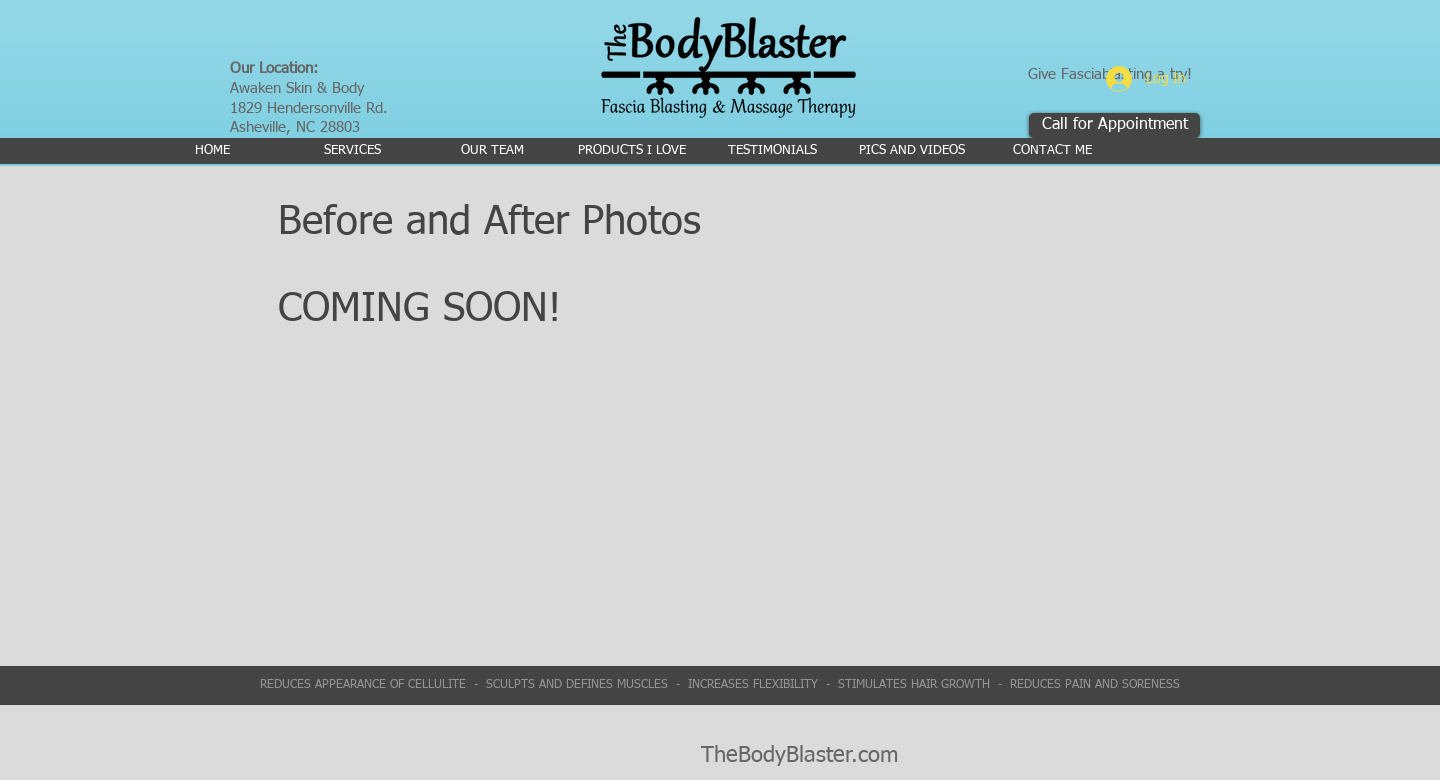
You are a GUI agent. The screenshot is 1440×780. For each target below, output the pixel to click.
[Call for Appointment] (1114, 125)
